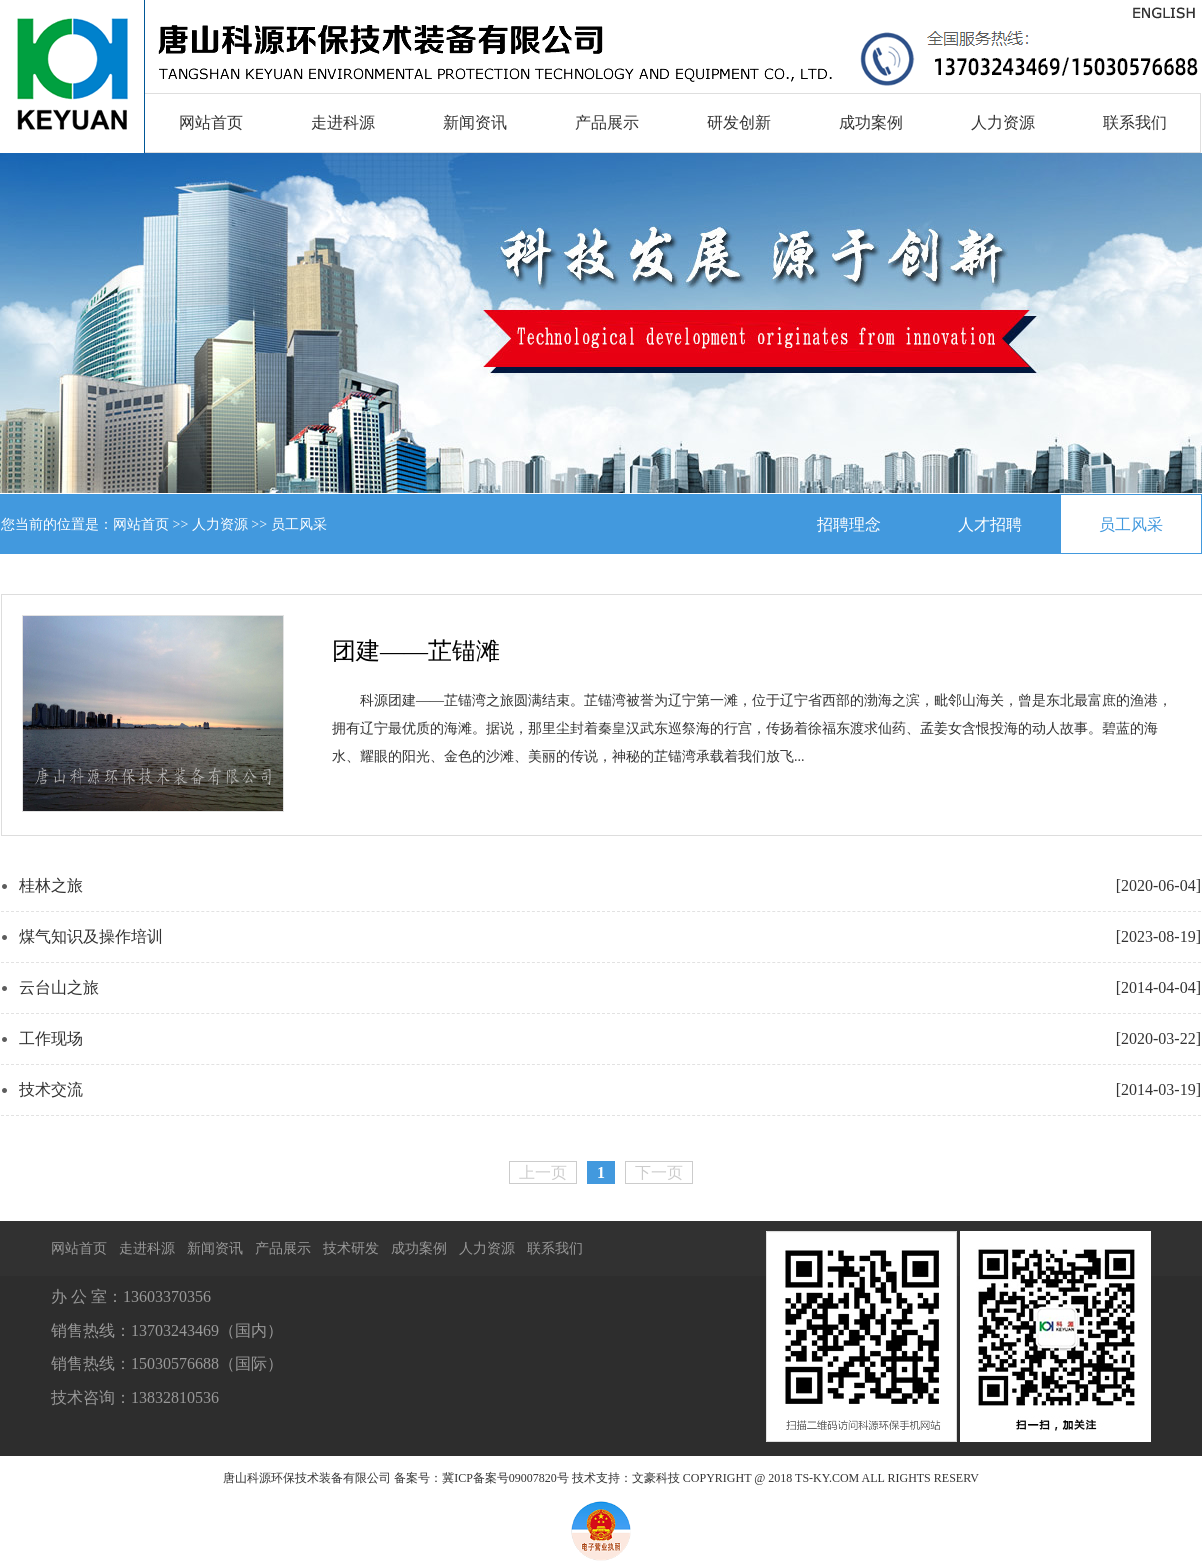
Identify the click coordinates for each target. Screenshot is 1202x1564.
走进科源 (343, 122)
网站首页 (211, 122)
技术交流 (51, 1089)
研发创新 (739, 122)
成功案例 (871, 122)
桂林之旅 (51, 885)
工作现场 (51, 1038)
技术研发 (351, 1248)
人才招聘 (990, 524)
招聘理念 (849, 524)
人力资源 (1003, 122)
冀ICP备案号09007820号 (505, 1478)
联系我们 (1135, 122)
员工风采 (1131, 524)
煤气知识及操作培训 (91, 936)
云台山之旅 (59, 987)
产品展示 (607, 122)
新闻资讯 (475, 122)
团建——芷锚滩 (416, 651)
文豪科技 (656, 1478)
